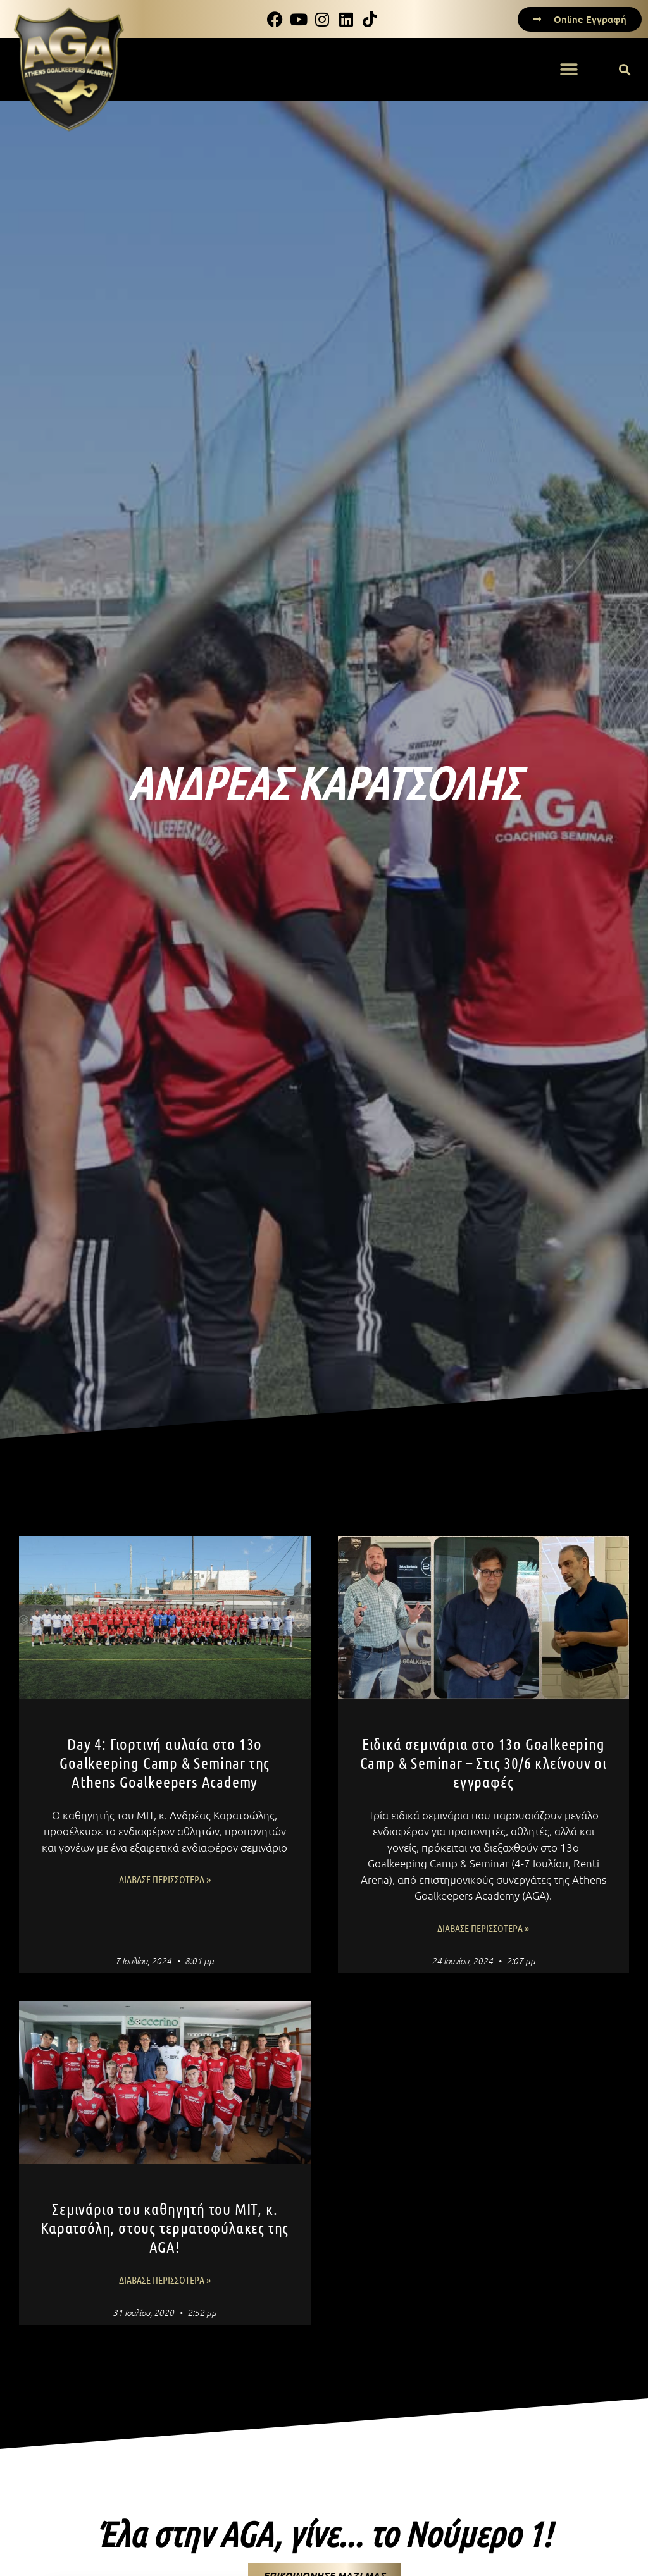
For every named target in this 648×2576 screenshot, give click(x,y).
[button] (569, 70)
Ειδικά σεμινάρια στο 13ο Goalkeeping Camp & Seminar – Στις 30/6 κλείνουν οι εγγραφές (483, 1762)
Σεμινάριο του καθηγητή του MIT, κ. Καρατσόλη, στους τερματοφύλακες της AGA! (164, 2227)
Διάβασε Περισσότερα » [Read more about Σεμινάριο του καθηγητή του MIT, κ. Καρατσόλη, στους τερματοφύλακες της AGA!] (165, 2280)
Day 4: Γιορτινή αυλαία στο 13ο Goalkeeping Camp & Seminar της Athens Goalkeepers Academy (164, 1762)
